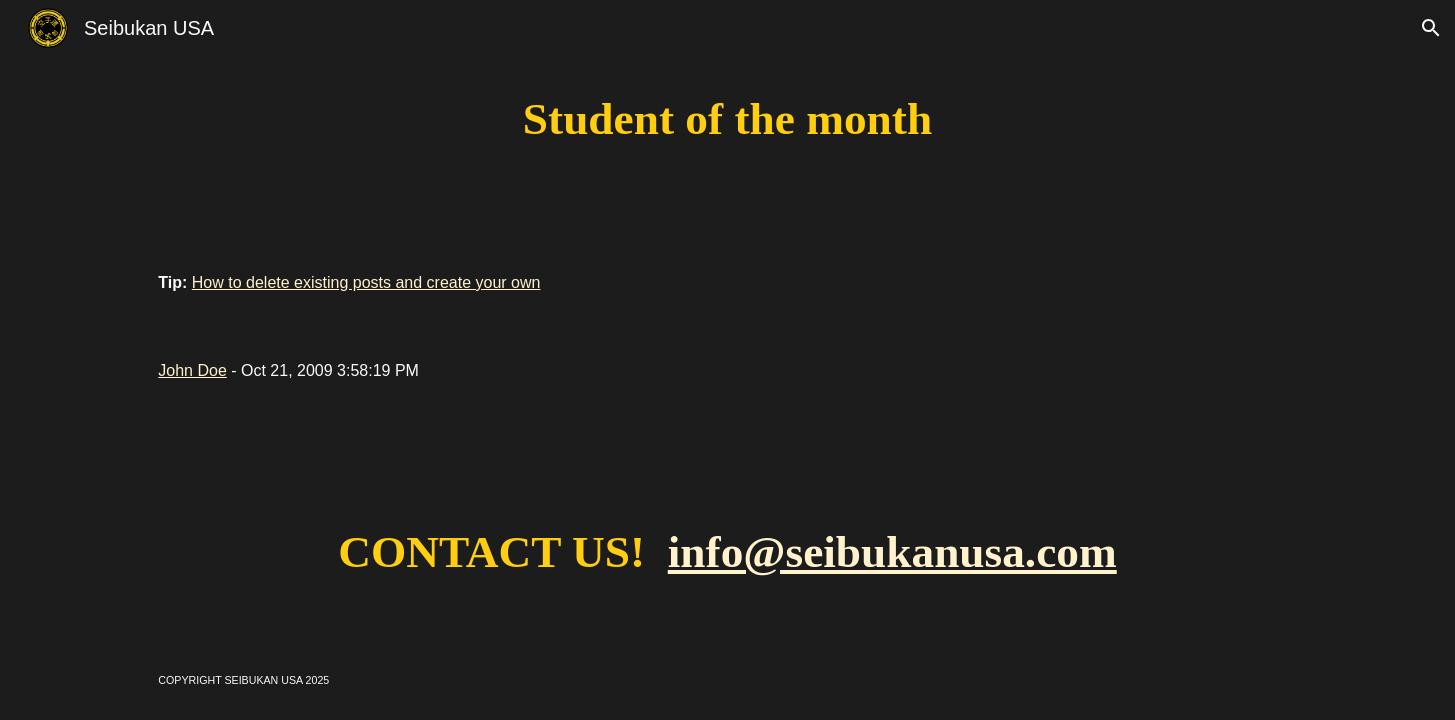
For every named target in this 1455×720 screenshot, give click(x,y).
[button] (1431, 28)
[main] (728, 119)
